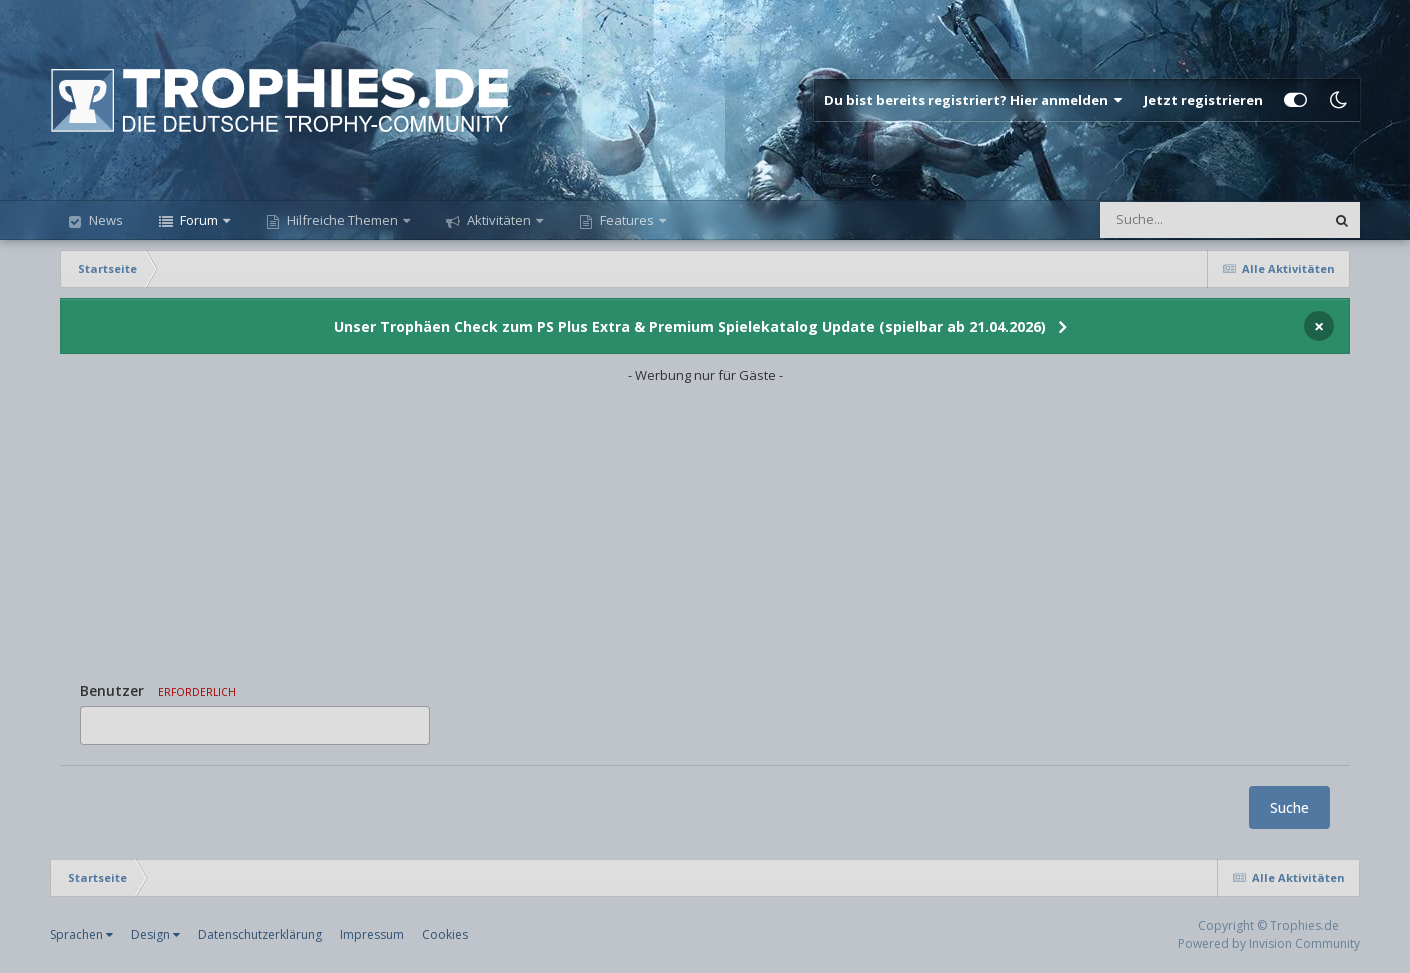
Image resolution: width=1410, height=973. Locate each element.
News (104, 220)
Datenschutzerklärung (260, 934)
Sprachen (81, 934)
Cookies (445, 934)
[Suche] (1171, 220)
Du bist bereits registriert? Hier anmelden (973, 100)
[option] (99, 725)
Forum (199, 220)
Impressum (372, 934)
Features (627, 220)
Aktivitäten (499, 220)
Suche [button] (1289, 807)
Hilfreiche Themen (342, 220)
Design (155, 934)
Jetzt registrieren (1203, 100)
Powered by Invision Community (1269, 943)
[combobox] (255, 725)
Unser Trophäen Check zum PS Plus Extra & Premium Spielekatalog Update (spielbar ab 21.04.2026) (690, 326)
